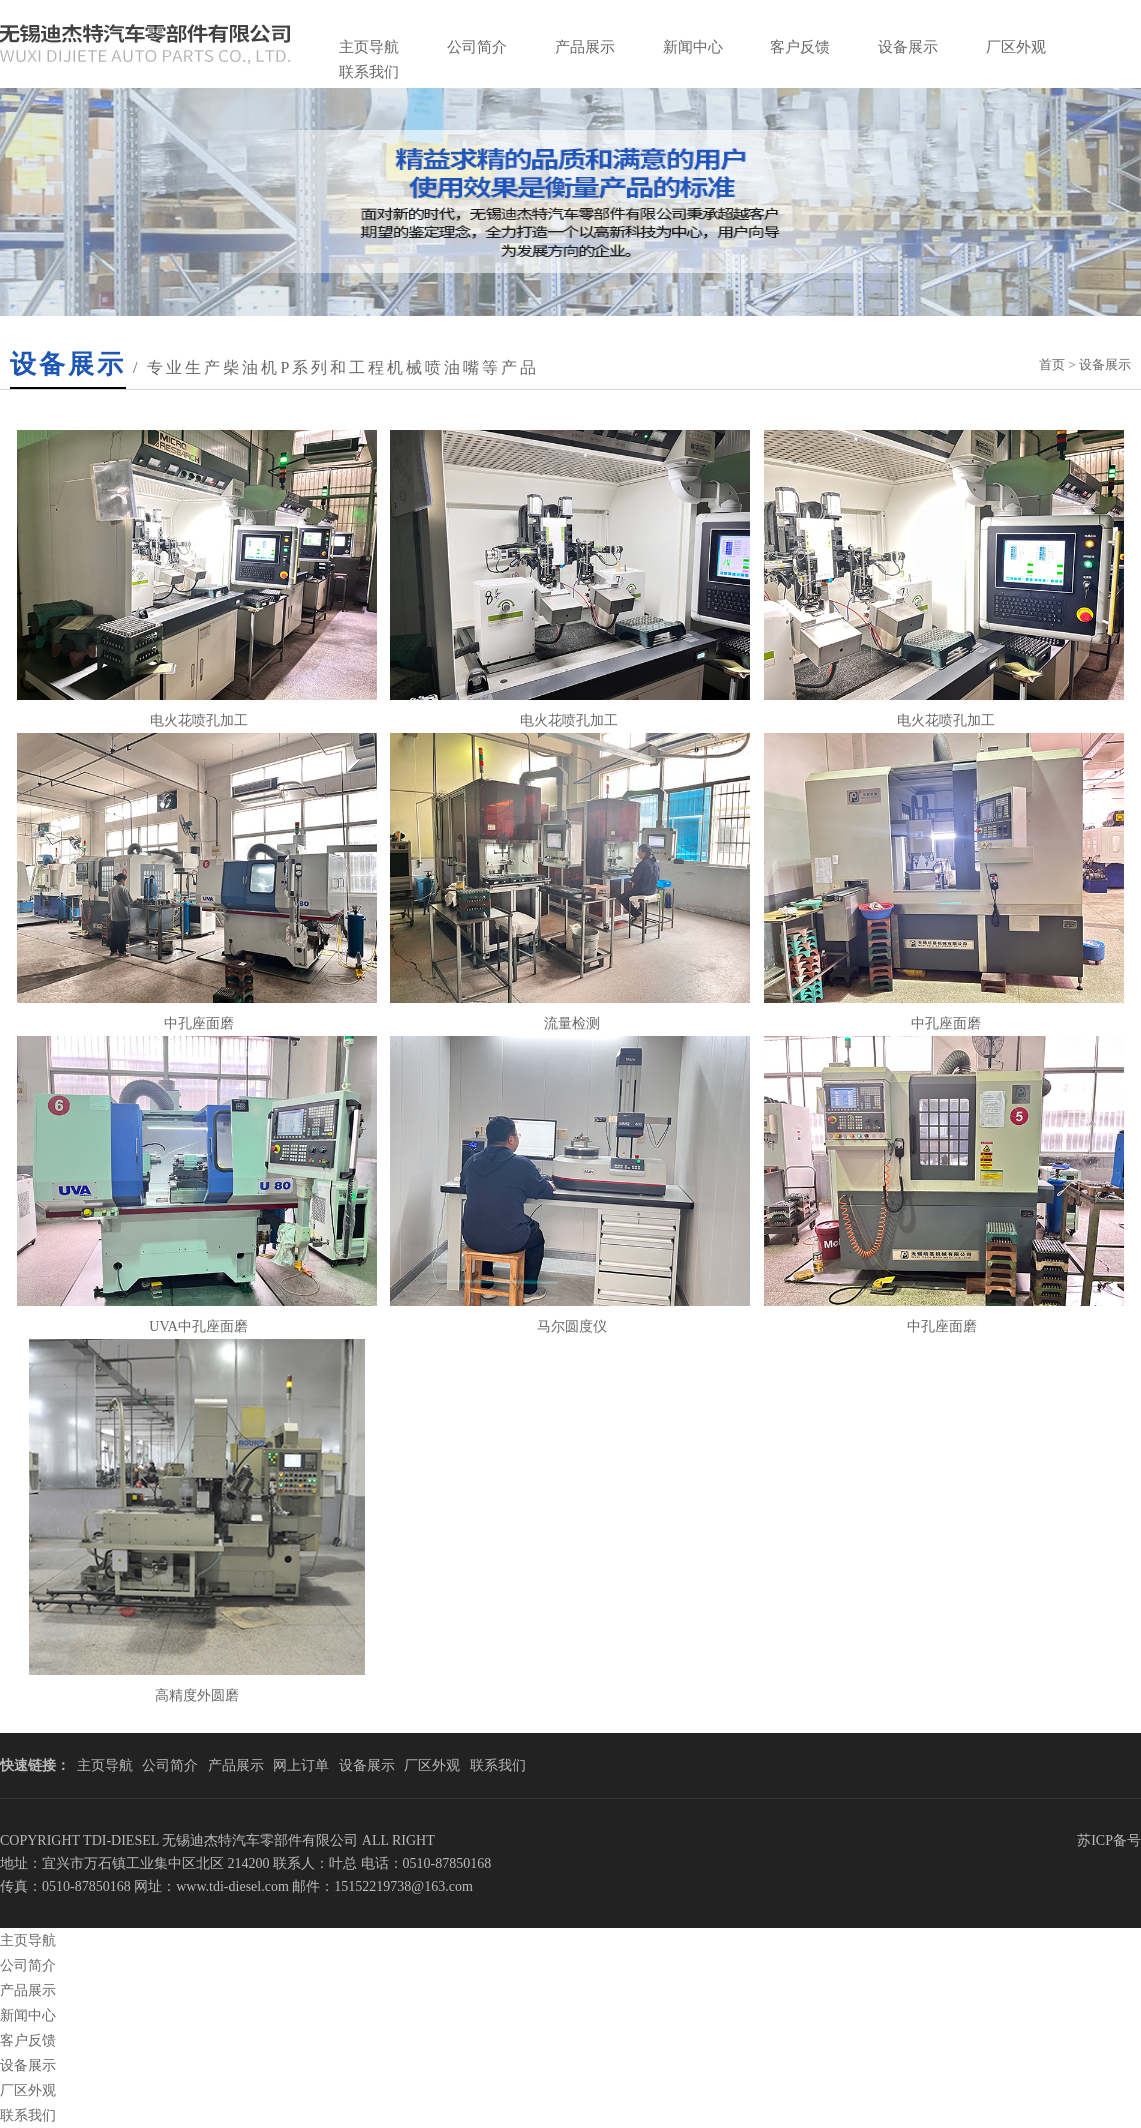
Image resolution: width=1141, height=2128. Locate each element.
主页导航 (369, 47)
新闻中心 (693, 47)
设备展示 (908, 47)
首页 (1052, 364)
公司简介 (477, 47)
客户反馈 (800, 47)
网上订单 (301, 1765)
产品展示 (585, 47)
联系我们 (369, 72)
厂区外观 (1016, 47)
